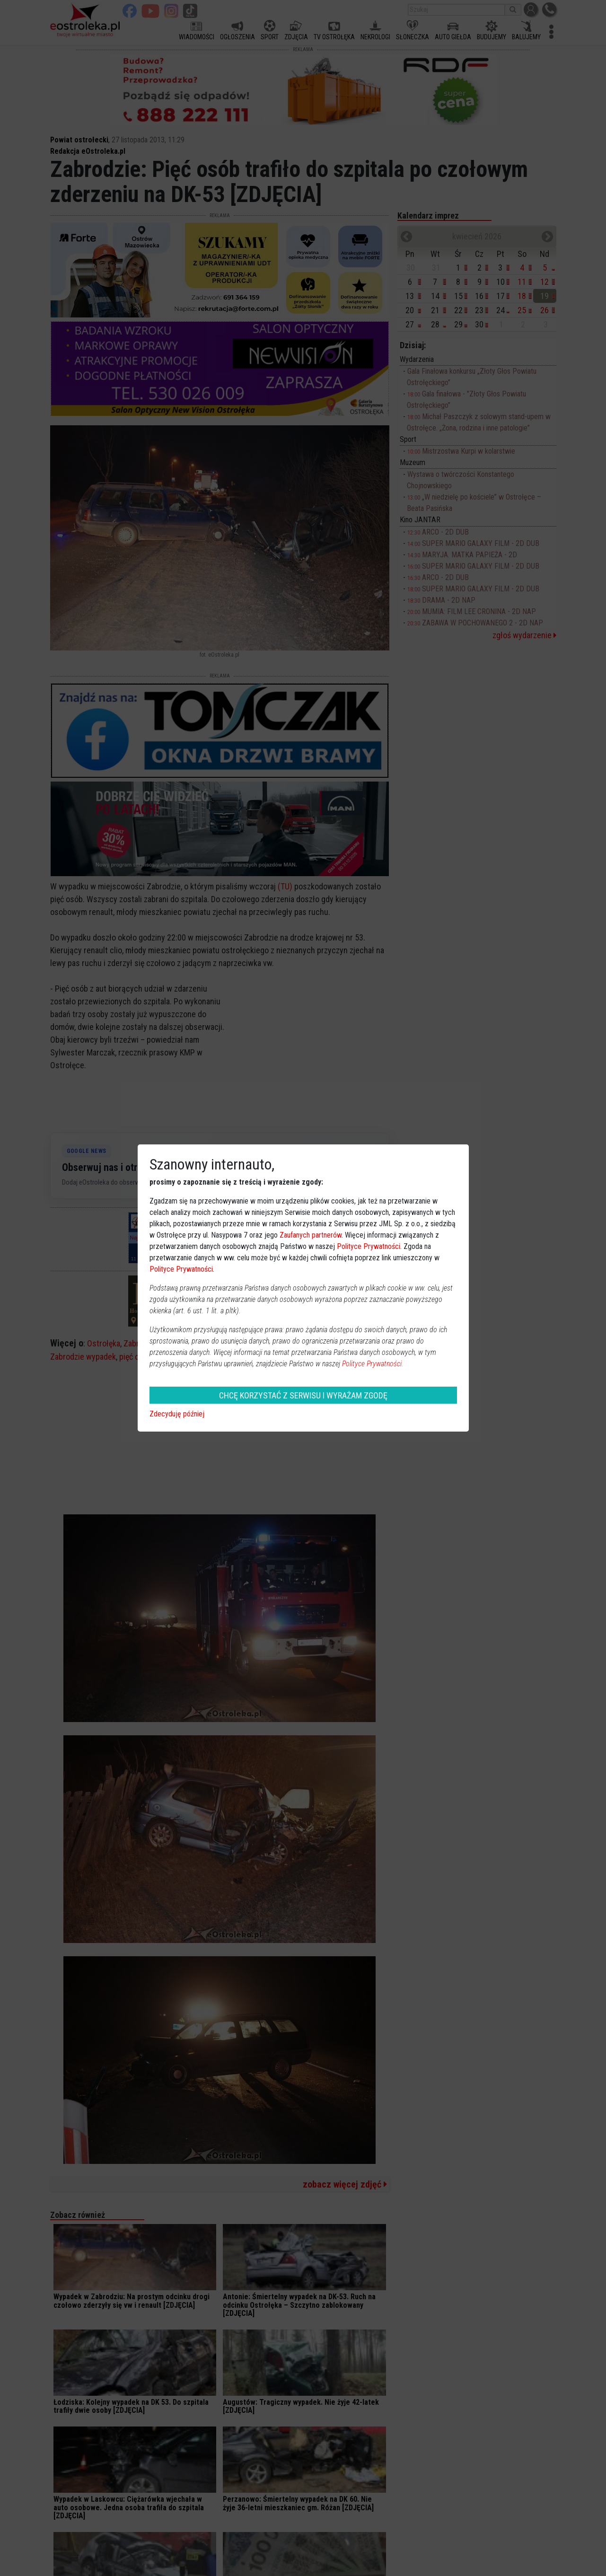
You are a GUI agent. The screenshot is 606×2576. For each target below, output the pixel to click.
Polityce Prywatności (368, 1246)
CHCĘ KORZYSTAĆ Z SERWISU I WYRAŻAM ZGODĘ (303, 1395)
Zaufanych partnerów (311, 1235)
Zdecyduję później (176, 1413)
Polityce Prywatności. (373, 1363)
